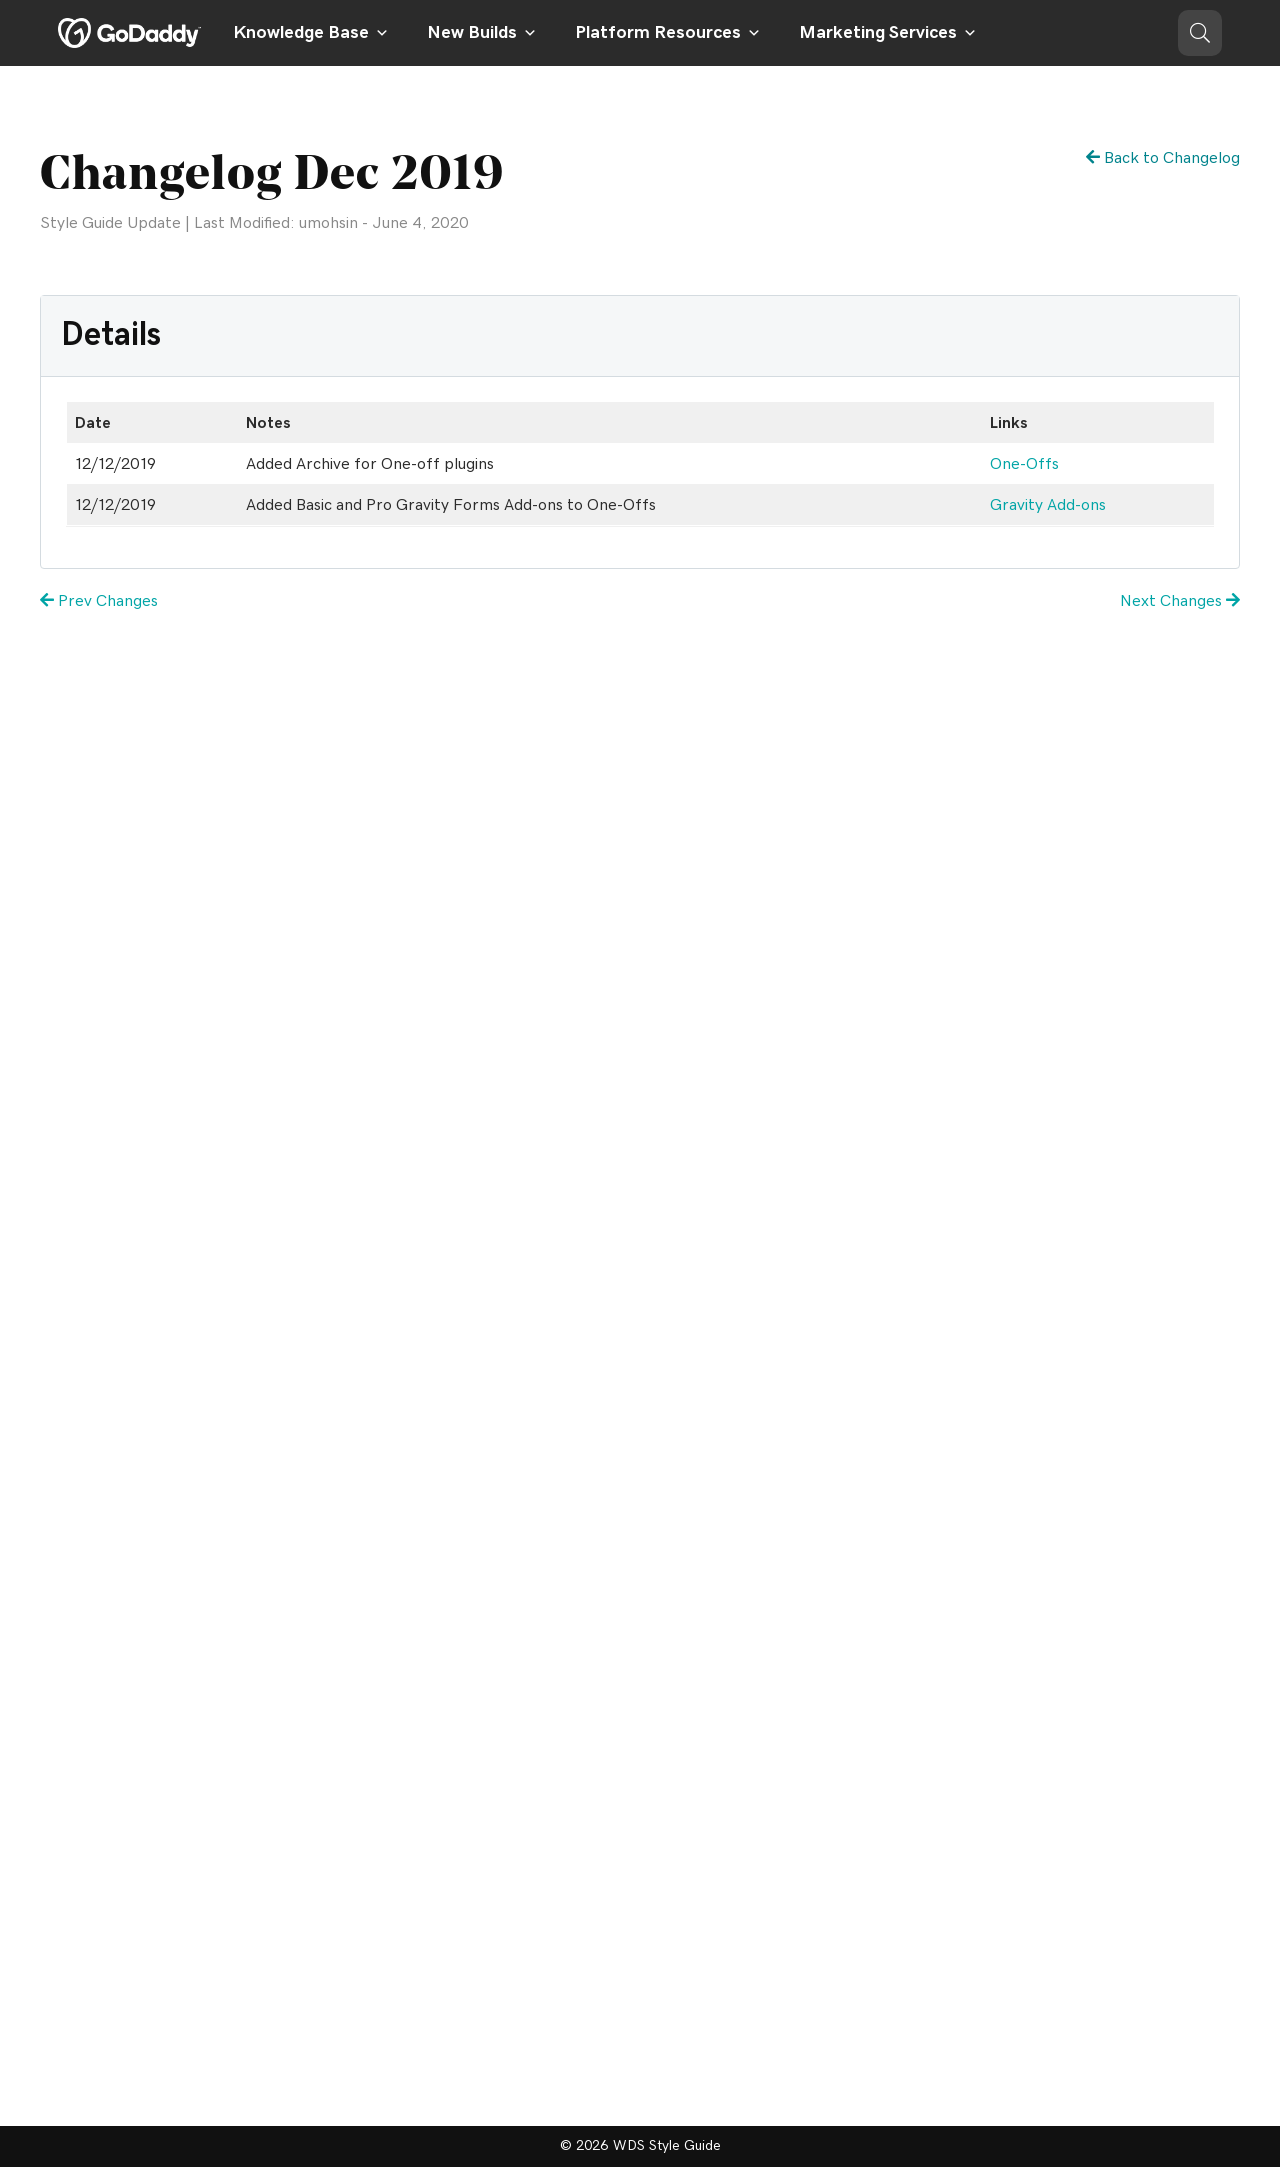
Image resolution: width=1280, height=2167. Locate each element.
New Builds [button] (482, 33)
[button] (1200, 33)
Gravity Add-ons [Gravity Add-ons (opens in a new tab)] (1048, 505)
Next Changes (1180, 600)
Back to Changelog (1163, 157)
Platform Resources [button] (668, 33)
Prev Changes (99, 600)
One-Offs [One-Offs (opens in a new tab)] (1024, 464)
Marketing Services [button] (888, 33)
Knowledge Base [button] (311, 33)
